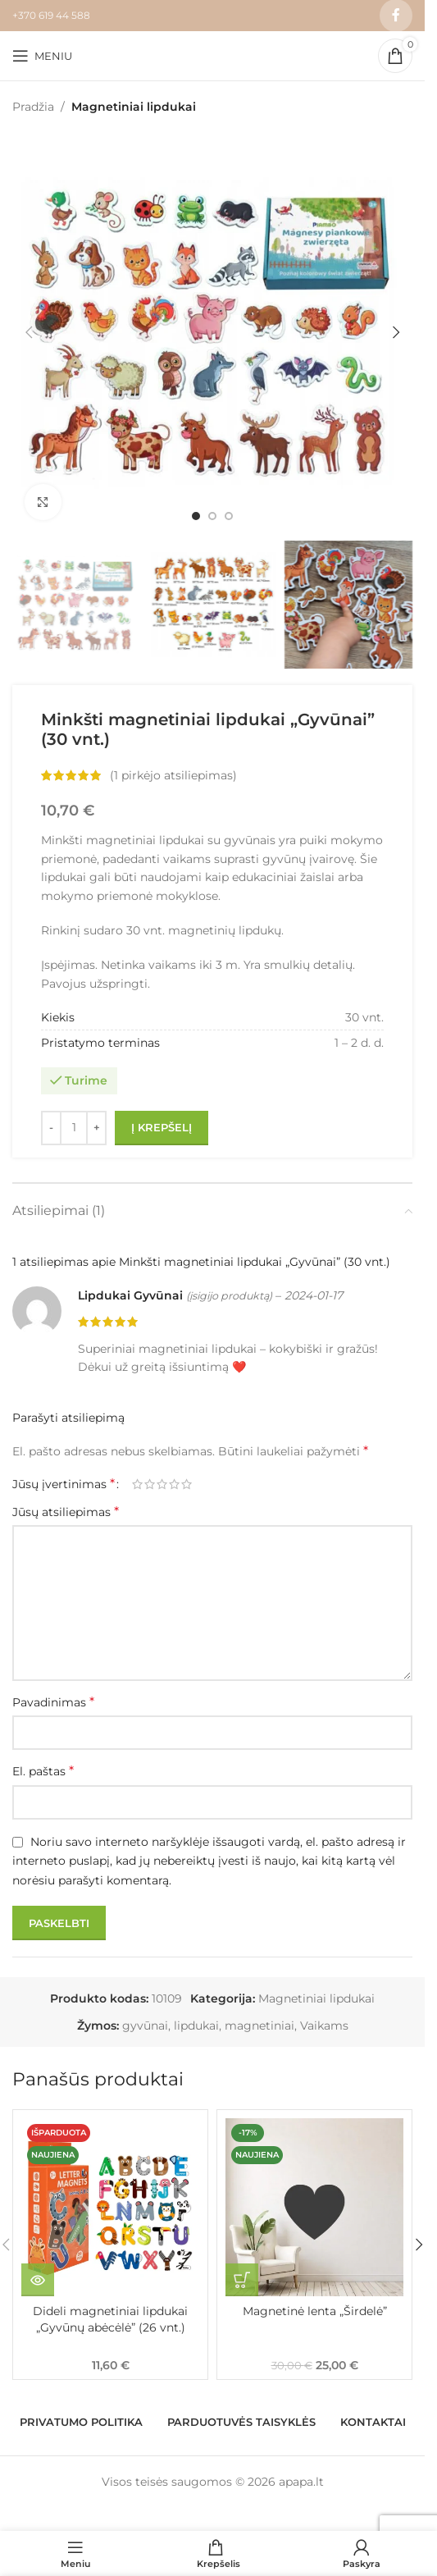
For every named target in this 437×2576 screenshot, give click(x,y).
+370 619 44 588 (51, 15)
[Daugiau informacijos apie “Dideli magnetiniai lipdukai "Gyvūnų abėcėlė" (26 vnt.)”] (37, 2279)
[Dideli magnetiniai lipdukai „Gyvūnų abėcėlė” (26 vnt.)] (110, 2207)
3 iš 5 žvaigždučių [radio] (162, 1484)
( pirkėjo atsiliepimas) (173, 776)
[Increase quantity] (96, 1128)
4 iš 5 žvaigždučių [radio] (174, 1484)
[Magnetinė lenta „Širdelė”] (314, 2207)
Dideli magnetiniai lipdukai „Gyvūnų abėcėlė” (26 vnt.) (110, 2319)
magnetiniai (259, 2025)
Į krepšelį (161, 1127)
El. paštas (43, 1771)
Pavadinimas (53, 1702)
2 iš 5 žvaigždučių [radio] (149, 1484)
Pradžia (33, 106)
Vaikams (324, 2025)
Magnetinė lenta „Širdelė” (315, 2311)
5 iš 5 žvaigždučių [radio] (186, 1484)
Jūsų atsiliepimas (65, 1511)
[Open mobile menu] (42, 55)
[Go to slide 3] (229, 516)
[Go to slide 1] (196, 516)
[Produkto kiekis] (73, 1128)
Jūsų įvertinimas (63, 1484)
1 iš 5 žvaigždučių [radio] (137, 1484)
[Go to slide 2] (212, 516)
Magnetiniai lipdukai (133, 106)
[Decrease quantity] (51, 1128)
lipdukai (196, 2025)
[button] (28, 332)
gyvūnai (145, 2025)
